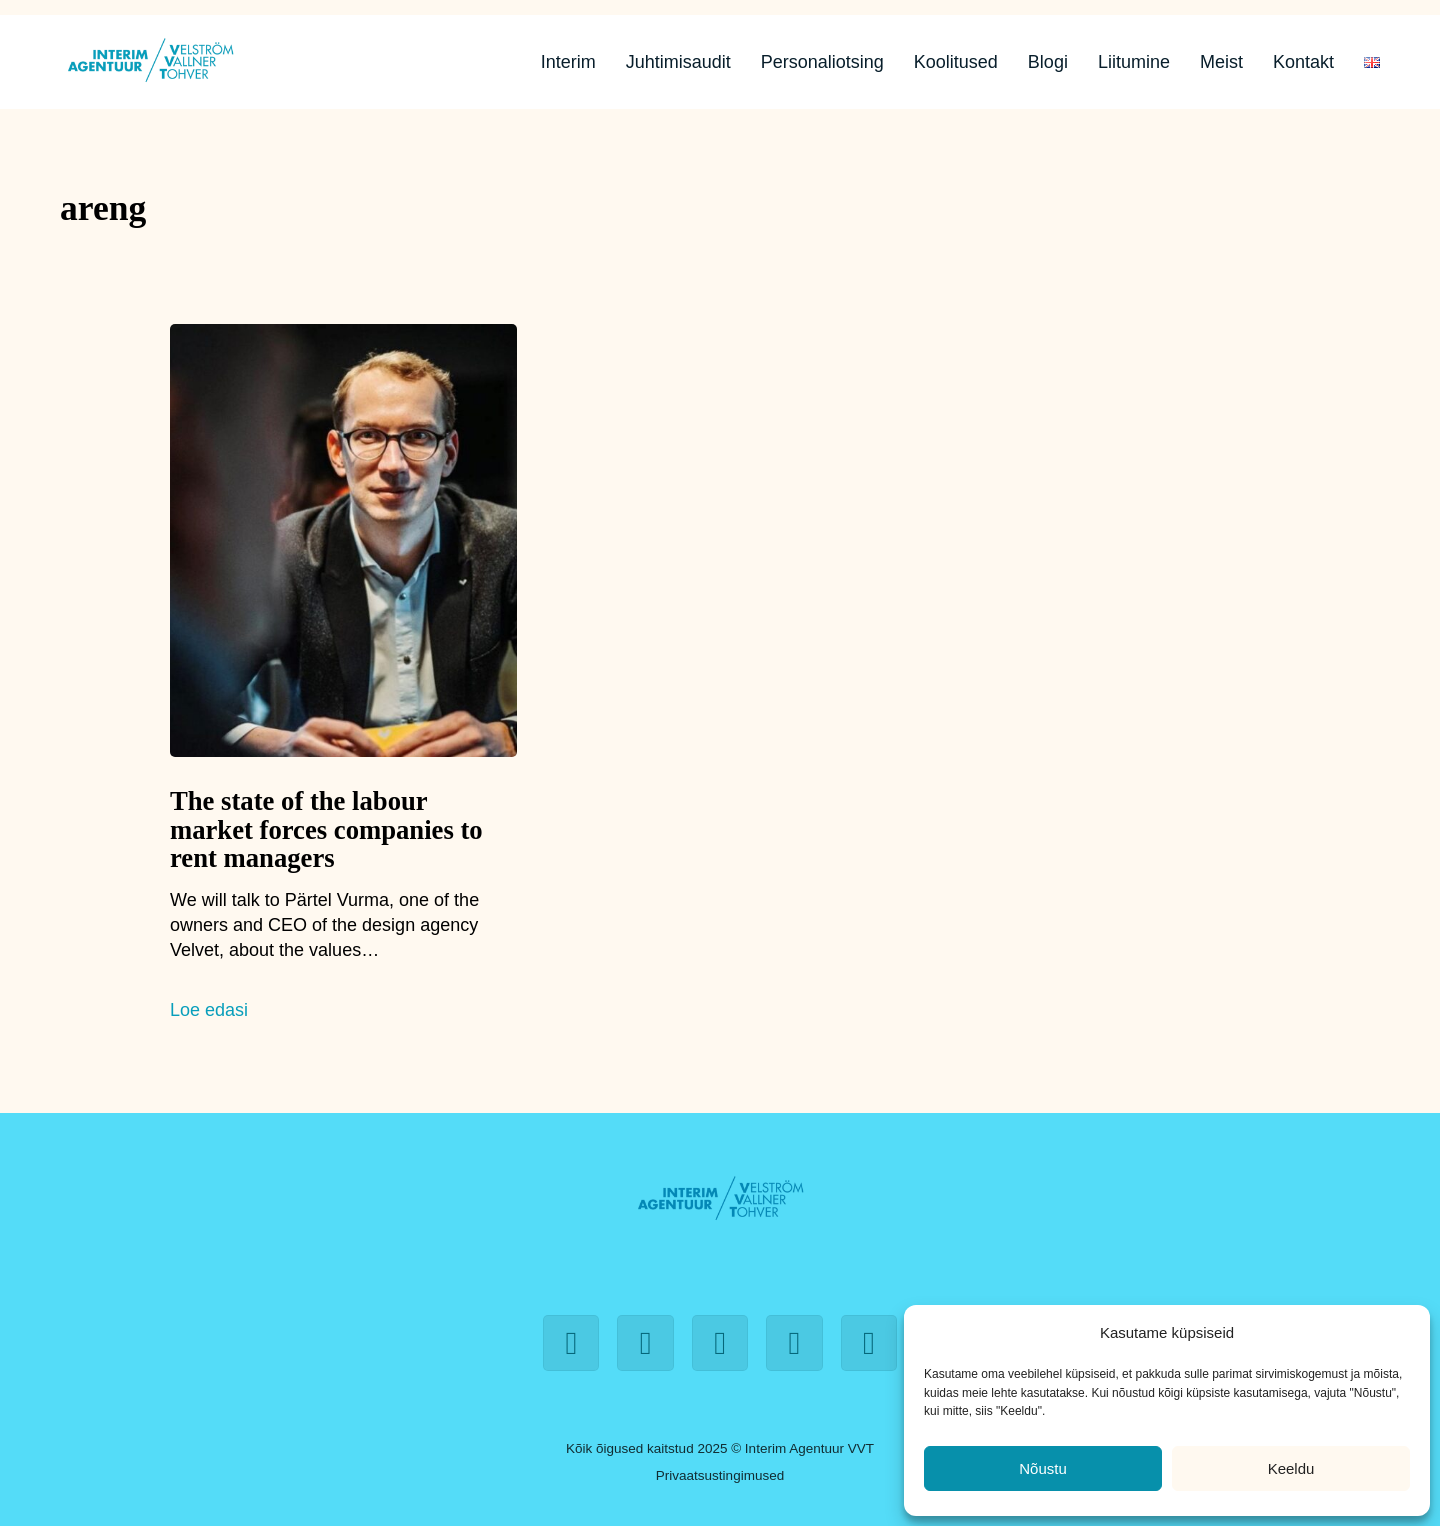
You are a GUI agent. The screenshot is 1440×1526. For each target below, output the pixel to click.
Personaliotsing (822, 62)
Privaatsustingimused (720, 1475)
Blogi (1048, 62)
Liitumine (1134, 62)
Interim (568, 62)
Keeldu (1291, 1468)
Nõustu (1043, 1468)
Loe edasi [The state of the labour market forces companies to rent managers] (209, 1010)
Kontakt (1303, 62)
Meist (1221, 62)
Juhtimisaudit (678, 62)
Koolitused (956, 62)
